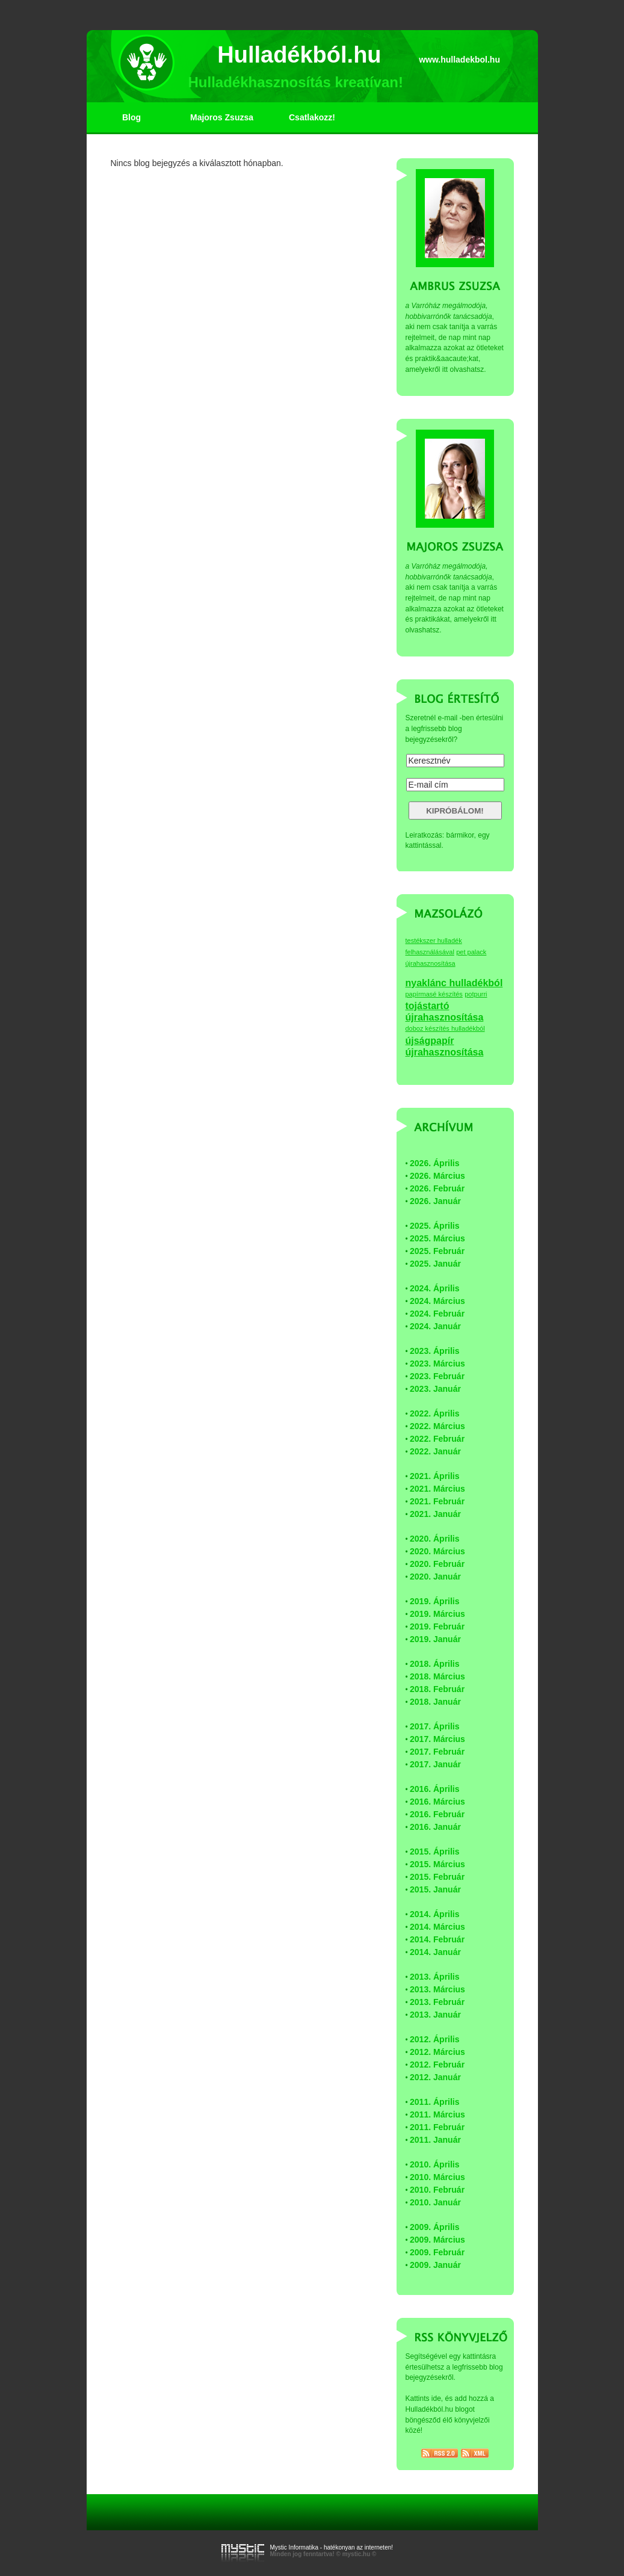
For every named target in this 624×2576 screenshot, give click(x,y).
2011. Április (435, 2102)
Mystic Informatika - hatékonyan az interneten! (332, 2547)
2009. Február (437, 2252)
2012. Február (437, 2064)
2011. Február (437, 2127)
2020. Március (437, 1551)
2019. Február (437, 1626)
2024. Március (437, 1301)
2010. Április (435, 2164)
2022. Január (435, 1451)
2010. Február (437, 2190)
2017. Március (437, 1739)
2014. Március (437, 1927)
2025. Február (437, 1251)
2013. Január (435, 2014)
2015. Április (435, 1851)
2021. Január (435, 1514)
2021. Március (437, 1488)
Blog (131, 117)
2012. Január (435, 2077)
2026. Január (435, 1201)
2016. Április (435, 1789)
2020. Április (435, 1538)
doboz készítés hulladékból (445, 1028)
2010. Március (437, 2177)
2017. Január (435, 1764)
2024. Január (435, 1326)
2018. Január (435, 1702)
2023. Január (435, 1389)
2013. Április (435, 1976)
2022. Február (437, 1439)
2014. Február (437, 1939)
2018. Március (437, 1676)
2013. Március (437, 1989)
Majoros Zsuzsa (221, 117)
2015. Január (435, 1889)
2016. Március (437, 1801)
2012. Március (437, 2052)
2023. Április (435, 1351)
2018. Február (437, 1689)
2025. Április (435, 1226)
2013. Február (437, 2002)
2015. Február (437, 1877)
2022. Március (437, 1426)
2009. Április (435, 2227)
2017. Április (435, 1726)
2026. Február (437, 1188)
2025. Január (435, 1263)
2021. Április (435, 1476)
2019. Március (437, 1614)
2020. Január (435, 1576)
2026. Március (437, 1176)
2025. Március (437, 1238)
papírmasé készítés (434, 994)
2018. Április (435, 1664)
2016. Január (435, 1827)
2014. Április (435, 1914)
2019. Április (435, 1601)
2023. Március (437, 1363)
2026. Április (435, 1163)
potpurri (476, 994)
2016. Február (437, 1814)
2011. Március (437, 2114)
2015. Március (437, 1864)
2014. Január (435, 1952)
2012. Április (435, 2039)
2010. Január (435, 2202)
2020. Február (437, 1564)
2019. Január (435, 1639)
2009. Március (437, 2239)
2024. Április (435, 1288)
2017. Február (437, 1751)
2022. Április (435, 1413)
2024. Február (437, 1313)
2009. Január (435, 2265)
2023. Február (437, 1376)
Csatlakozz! (312, 117)
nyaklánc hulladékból (454, 983)
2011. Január (435, 2140)
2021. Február (437, 1501)
